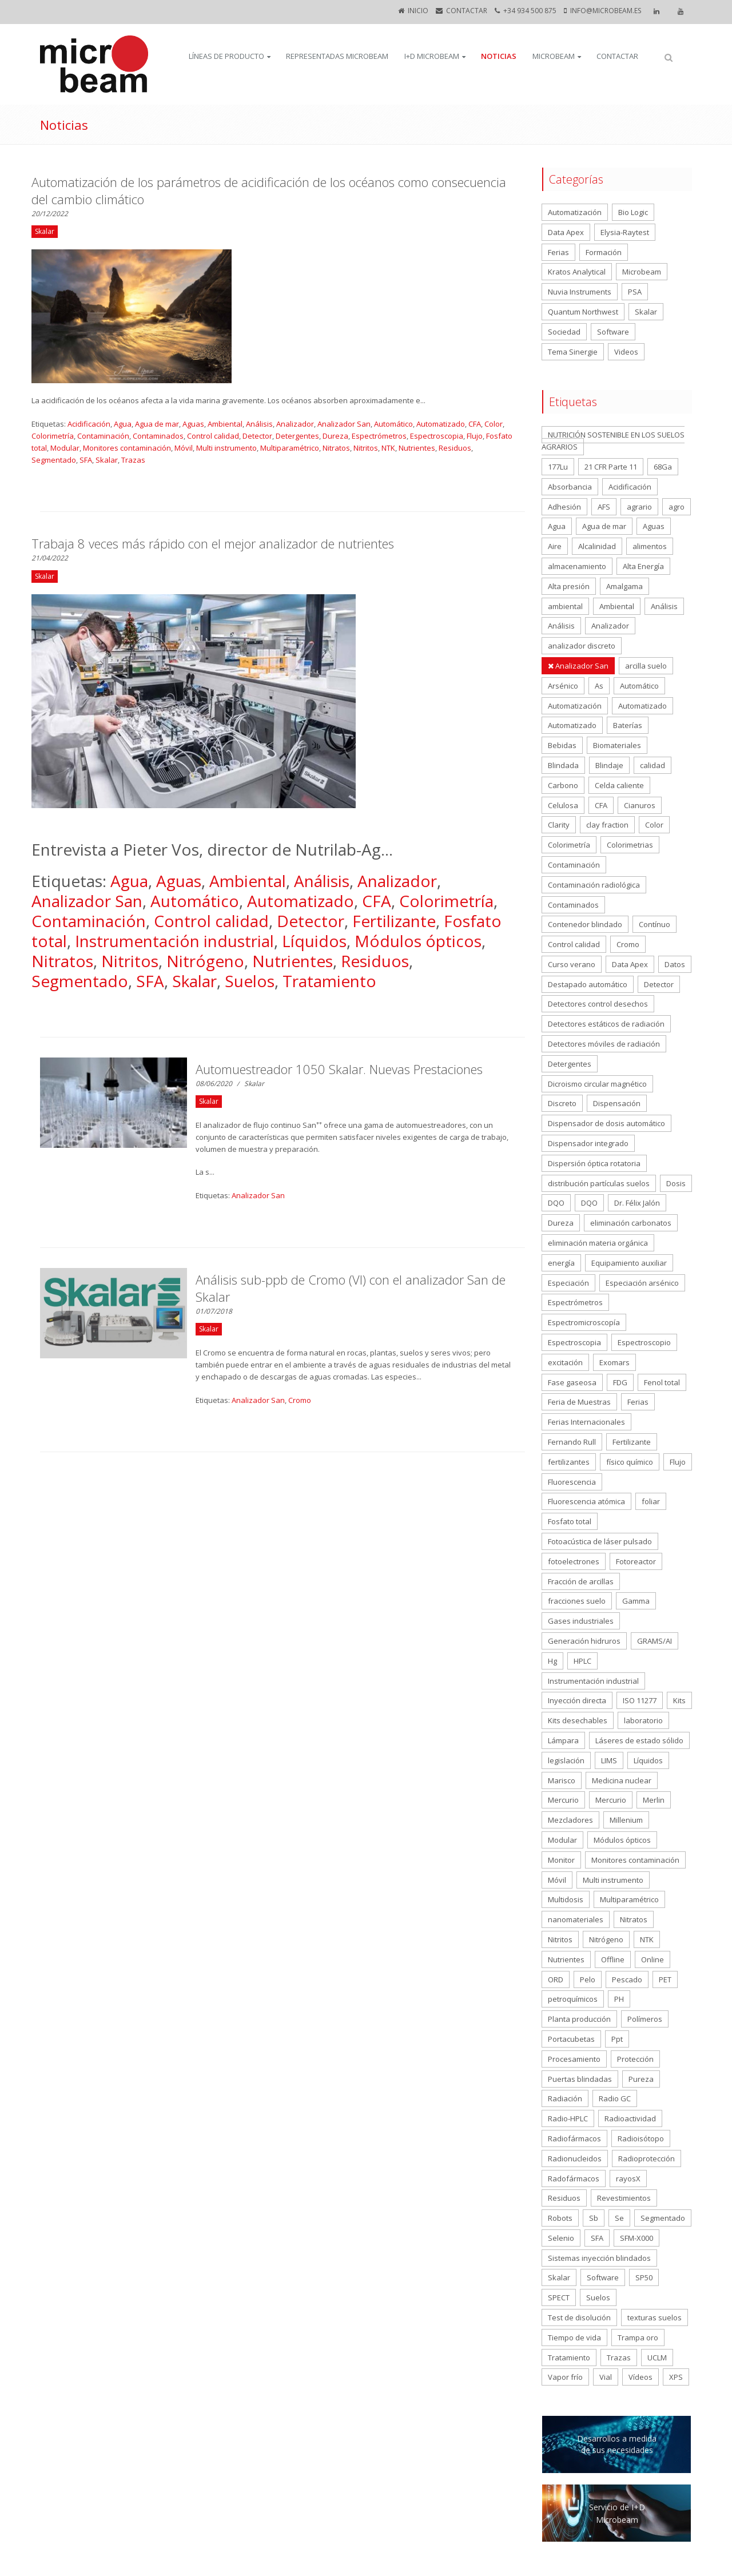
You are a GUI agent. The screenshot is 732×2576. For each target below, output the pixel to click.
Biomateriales (617, 745)
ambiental (565, 606)
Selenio (561, 2238)
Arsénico (563, 686)
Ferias (558, 252)
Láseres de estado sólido (639, 1740)
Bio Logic (633, 212)
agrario (639, 507)
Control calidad (213, 436)
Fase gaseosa (572, 1382)
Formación (604, 252)
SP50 (644, 2277)
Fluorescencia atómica (586, 1501)
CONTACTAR (466, 10)
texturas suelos (654, 2317)
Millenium (626, 1820)
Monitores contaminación (127, 448)
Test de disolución (579, 2317)
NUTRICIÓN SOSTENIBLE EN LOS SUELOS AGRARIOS (613, 441)
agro (677, 507)
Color (493, 424)
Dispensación (616, 1103)
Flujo (475, 436)
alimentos (649, 546)
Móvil (183, 448)
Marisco (561, 1780)
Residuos (455, 448)
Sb (593, 2218)
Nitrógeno (205, 961)
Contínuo (654, 924)
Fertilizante (394, 921)
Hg (552, 1661)
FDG (620, 1382)
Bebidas (562, 745)
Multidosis (565, 1899)
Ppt (617, 2039)
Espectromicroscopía (584, 1322)
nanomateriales (575, 1919)
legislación (566, 1760)
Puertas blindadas (580, 2079)
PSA (635, 292)
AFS (604, 507)
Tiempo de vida (574, 2337)
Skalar (107, 460)
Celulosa (563, 805)
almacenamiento (577, 566)
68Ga (663, 467)
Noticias (498, 56)
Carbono (563, 785)
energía (561, 1263)
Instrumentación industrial (174, 941)
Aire (555, 546)
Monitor (561, 1860)
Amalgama (624, 586)
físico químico (629, 1462)
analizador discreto (581, 646)
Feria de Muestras (579, 1402)
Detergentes (297, 436)
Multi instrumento (226, 448)
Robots (560, 2218)
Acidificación (88, 424)
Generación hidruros (584, 1641)
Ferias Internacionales (586, 1422)
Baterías (627, 725)
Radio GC (615, 2098)
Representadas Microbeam (337, 56)
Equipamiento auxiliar (629, 1263)
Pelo (587, 1979)
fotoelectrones (573, 1561)
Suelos (249, 981)
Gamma (636, 1601)
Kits (679, 1700)
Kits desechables (577, 1720)
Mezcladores (570, 1820)
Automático (393, 424)
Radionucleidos (575, 2158)
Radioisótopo (641, 2138)
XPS (676, 2377)
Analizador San (344, 424)
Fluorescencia (572, 1482)
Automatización (575, 212)
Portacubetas (571, 2039)
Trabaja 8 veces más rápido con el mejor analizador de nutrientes (212, 543)
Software (613, 332)
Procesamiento (574, 2059)
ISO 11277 (640, 1700)
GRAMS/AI (654, 1641)
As (599, 686)
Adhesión (564, 507)
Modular (64, 448)
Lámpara (563, 1740)
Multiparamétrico (289, 448)
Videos (626, 352)
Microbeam (553, 56)
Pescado (627, 1979)
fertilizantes (569, 1462)
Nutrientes (417, 448)
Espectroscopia (436, 436)
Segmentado (53, 460)
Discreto (562, 1103)
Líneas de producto (226, 56)
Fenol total (662, 1382)
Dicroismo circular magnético (597, 1084)
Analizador (295, 424)
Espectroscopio (644, 1342)
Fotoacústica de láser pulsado (600, 1541)
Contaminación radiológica (594, 885)
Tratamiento (329, 981)
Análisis (259, 424)
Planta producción (579, 2019)
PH (619, 1999)
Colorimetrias (630, 845)
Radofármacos (573, 2178)
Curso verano (571, 964)
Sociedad (564, 332)
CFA (474, 424)
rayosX (628, 2178)
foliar (651, 1501)
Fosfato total (569, 1521)
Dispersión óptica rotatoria (594, 1163)
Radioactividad (630, 2118)
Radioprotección (646, 2158)
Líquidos (314, 941)
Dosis (676, 1183)
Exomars (614, 1362)
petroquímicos (573, 1999)
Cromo (299, 1400)
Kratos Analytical (577, 272)
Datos (675, 964)
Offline (612, 1959)
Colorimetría (52, 436)
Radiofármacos (574, 2138)
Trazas (133, 460)
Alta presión (569, 586)
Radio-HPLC (568, 2118)
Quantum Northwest (583, 312)
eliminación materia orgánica (598, 1243)
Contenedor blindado (585, 924)
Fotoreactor (636, 1561)
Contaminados (158, 436)
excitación (565, 1362)
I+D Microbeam (431, 56)
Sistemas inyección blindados (599, 2258)
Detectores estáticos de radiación (606, 1024)
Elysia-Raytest (624, 232)
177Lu (558, 467)
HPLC (582, 1661)
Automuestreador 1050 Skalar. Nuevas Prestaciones (339, 1069)
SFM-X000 (636, 2238)
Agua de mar (157, 424)
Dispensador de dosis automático (606, 1123)
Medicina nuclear (621, 1780)
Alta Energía (643, 566)
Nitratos (336, 448)
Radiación (565, 2098)
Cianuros (639, 805)
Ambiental (225, 424)
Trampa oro (638, 2337)
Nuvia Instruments (579, 292)
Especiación (568, 1283)
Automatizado (440, 424)
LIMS (609, 1760)
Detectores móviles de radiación (604, 1044)
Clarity (559, 825)
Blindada (563, 765)
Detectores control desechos (598, 1004)
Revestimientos (624, 2198)
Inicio (418, 10)
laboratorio (643, 1720)
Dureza (335, 436)
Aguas (193, 424)
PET (665, 1979)
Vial (605, 2377)
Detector (257, 436)
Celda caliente (619, 785)
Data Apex (566, 232)
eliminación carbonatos (630, 1223)
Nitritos (365, 448)
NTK (388, 448)
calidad (652, 765)
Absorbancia (570, 487)
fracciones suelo (577, 1601)
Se (619, 2218)
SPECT (559, 2297)
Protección (635, 2059)
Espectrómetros (379, 436)
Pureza (641, 2079)
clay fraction (607, 825)
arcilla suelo (646, 666)
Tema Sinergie (573, 352)
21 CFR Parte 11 (610, 467)
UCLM (657, 2357)
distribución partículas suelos (599, 1183)
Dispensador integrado (588, 1143)
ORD (555, 1979)
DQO (556, 1203)
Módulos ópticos (418, 941)
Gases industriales (581, 1621)
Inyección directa (577, 1700)
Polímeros (644, 2019)
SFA (85, 460)
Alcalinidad (597, 546)
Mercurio (563, 1800)
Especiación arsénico (642, 1283)
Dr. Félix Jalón (637, 1203)
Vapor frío (565, 2377)
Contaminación (103, 436)
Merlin (654, 1800)
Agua (123, 424)
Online (652, 1959)
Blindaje (609, 765)
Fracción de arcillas (581, 1581)
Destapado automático (587, 984)
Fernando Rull (572, 1442)
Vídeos (640, 2377)
